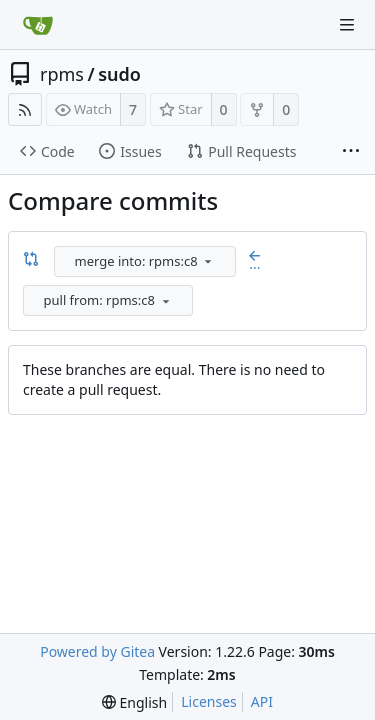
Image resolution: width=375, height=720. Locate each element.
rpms (62, 74)
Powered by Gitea (97, 651)
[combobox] (146, 261)
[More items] (351, 152)
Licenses (209, 701)
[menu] (208, 261)
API (262, 701)
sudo (119, 74)
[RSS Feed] (25, 109)
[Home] (38, 25)
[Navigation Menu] (347, 25)
